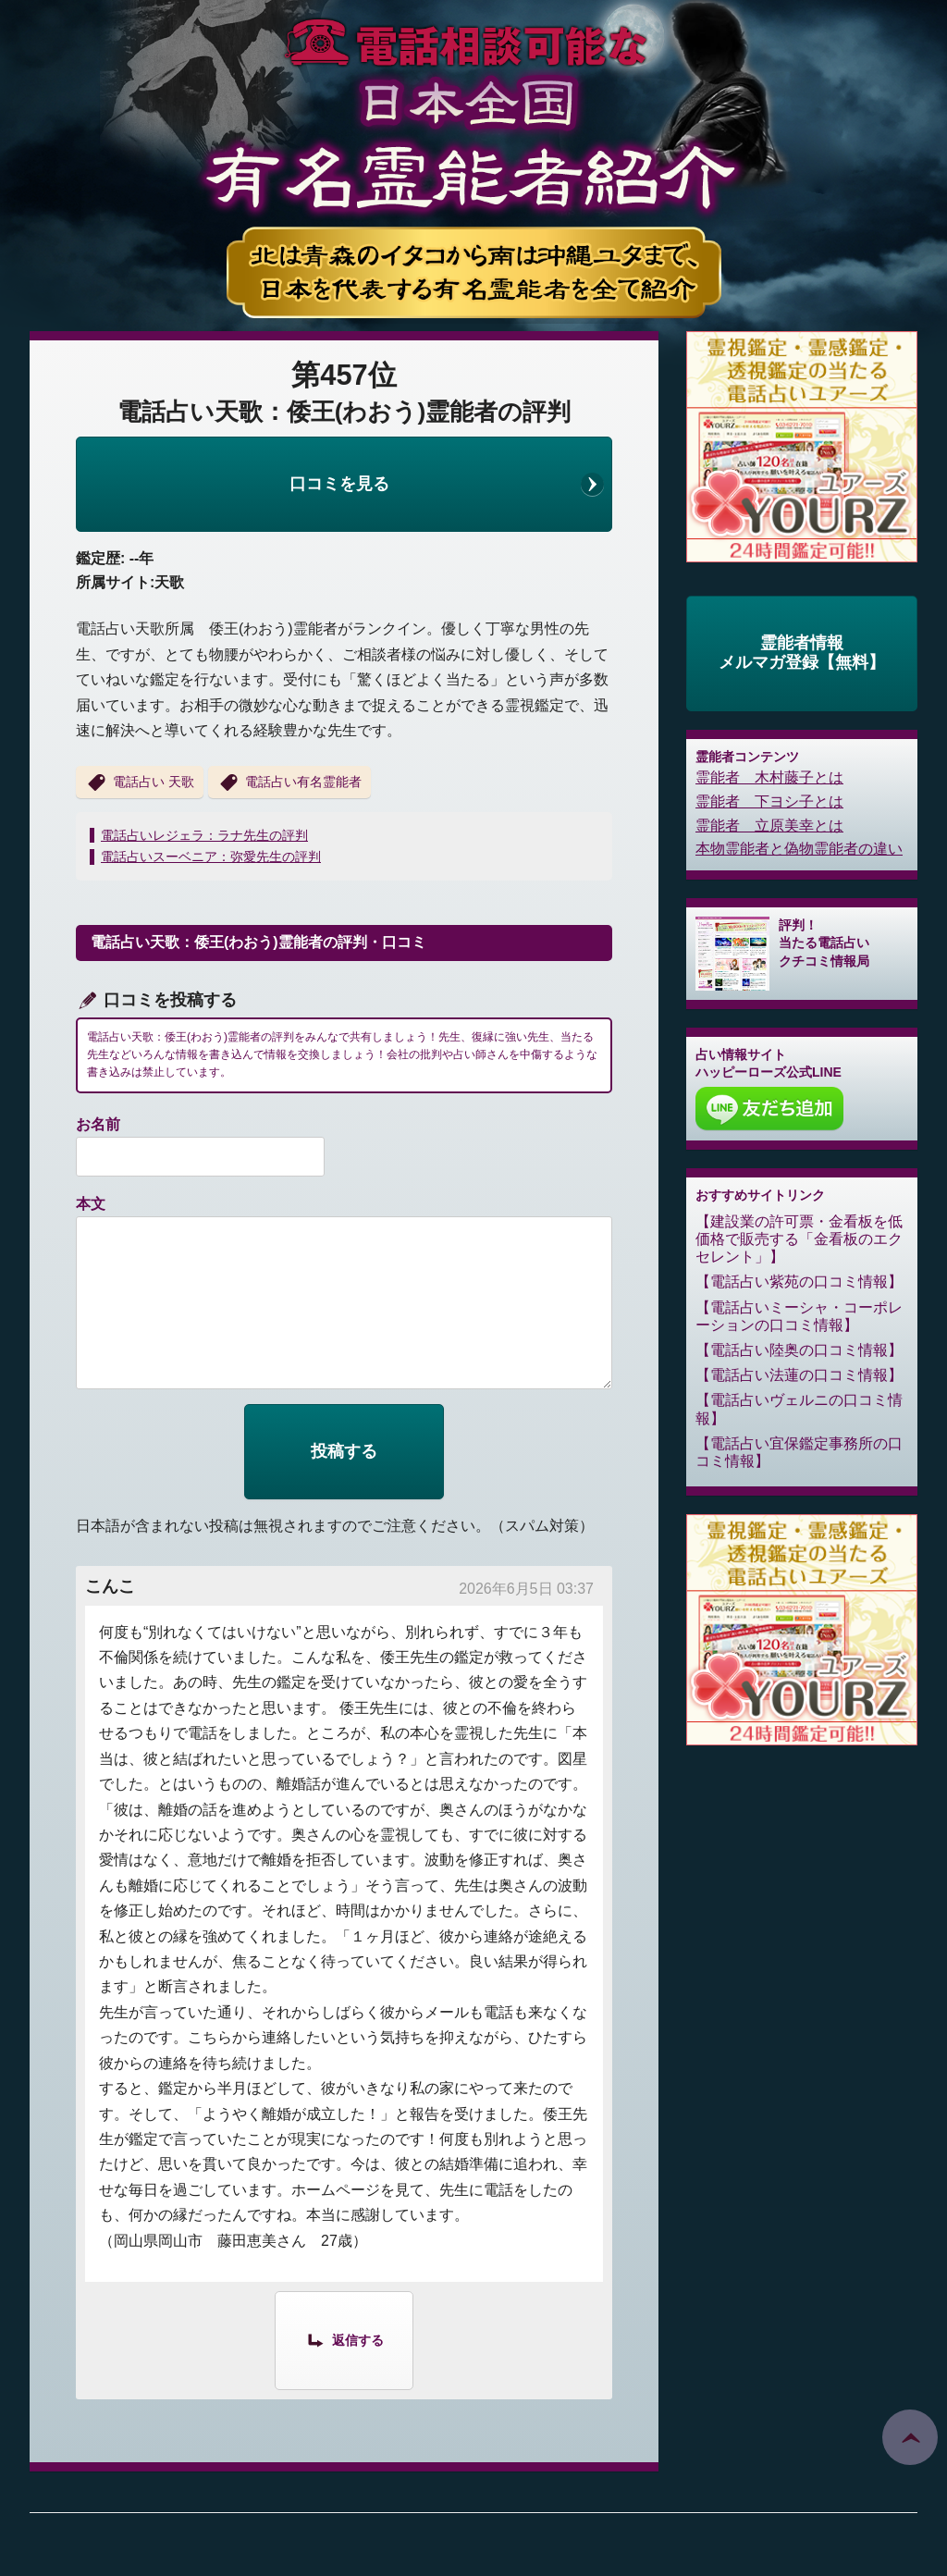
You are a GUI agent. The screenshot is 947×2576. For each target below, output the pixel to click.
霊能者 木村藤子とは (769, 777)
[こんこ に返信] (344, 2339)
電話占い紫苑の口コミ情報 (799, 1281)
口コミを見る (339, 484)
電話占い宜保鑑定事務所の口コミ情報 (799, 1452)
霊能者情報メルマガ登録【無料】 (802, 653)
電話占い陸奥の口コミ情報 (799, 1350)
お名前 (98, 1124)
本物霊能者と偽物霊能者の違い (799, 849)
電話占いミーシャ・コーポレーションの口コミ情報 (799, 1316)
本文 (90, 1204)
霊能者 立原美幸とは (769, 825)
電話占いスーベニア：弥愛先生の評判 (211, 856)
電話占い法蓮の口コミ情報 (799, 1375)
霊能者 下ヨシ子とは (769, 801)
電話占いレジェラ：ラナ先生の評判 (204, 835)
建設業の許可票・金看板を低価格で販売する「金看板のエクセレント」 (799, 1239)
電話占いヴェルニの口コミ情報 (799, 1408)
